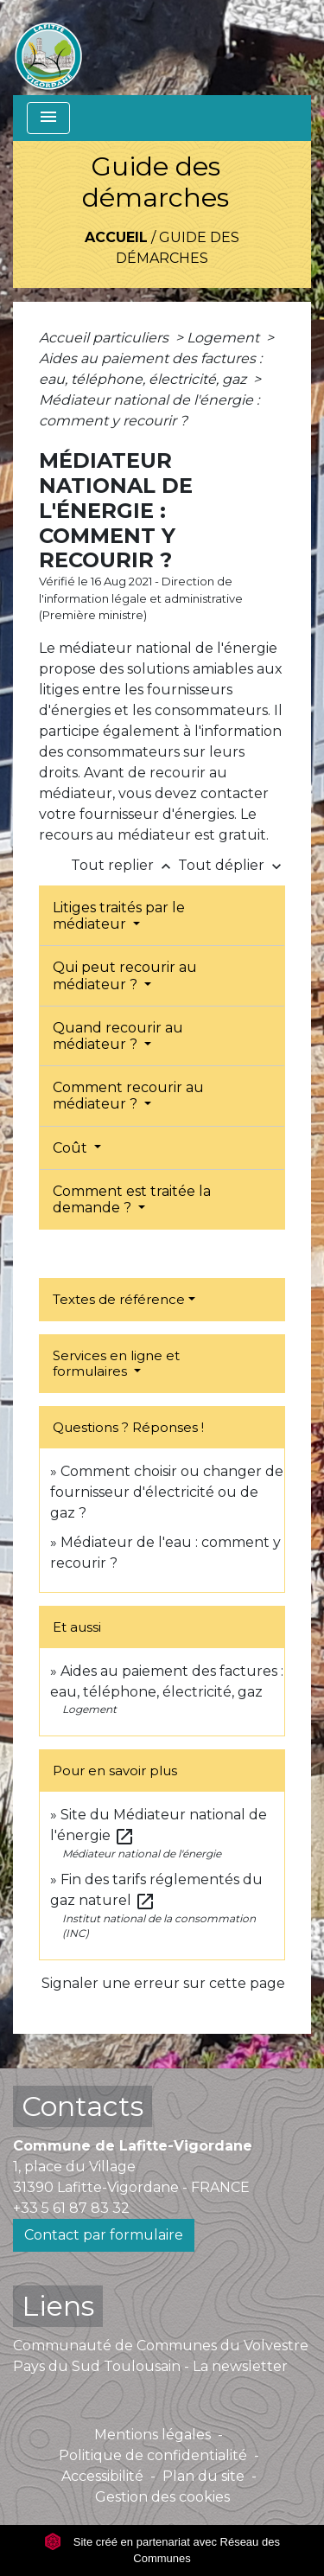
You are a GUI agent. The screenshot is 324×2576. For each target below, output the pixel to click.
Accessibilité (102, 2476)
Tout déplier (231, 865)
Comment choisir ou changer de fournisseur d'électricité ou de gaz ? (166, 1492)
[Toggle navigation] (48, 118)
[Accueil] (48, 47)
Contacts (82, 2106)
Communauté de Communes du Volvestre (160, 2345)
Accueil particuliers (105, 337)
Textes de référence (119, 1299)
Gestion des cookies (162, 2497)
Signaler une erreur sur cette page (163, 1983)
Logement (225, 337)
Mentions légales (152, 2434)
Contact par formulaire (103, 2235)
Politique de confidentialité (153, 2455)
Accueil (116, 237)
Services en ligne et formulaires (116, 1363)
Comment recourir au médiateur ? (128, 1095)
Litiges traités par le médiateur (119, 915)
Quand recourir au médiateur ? (118, 1036)
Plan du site (203, 2476)
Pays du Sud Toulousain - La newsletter (150, 2366)
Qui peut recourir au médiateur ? (125, 975)
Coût (72, 1148)
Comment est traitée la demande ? (132, 1199)
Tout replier (124, 865)
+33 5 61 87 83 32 (71, 2208)
